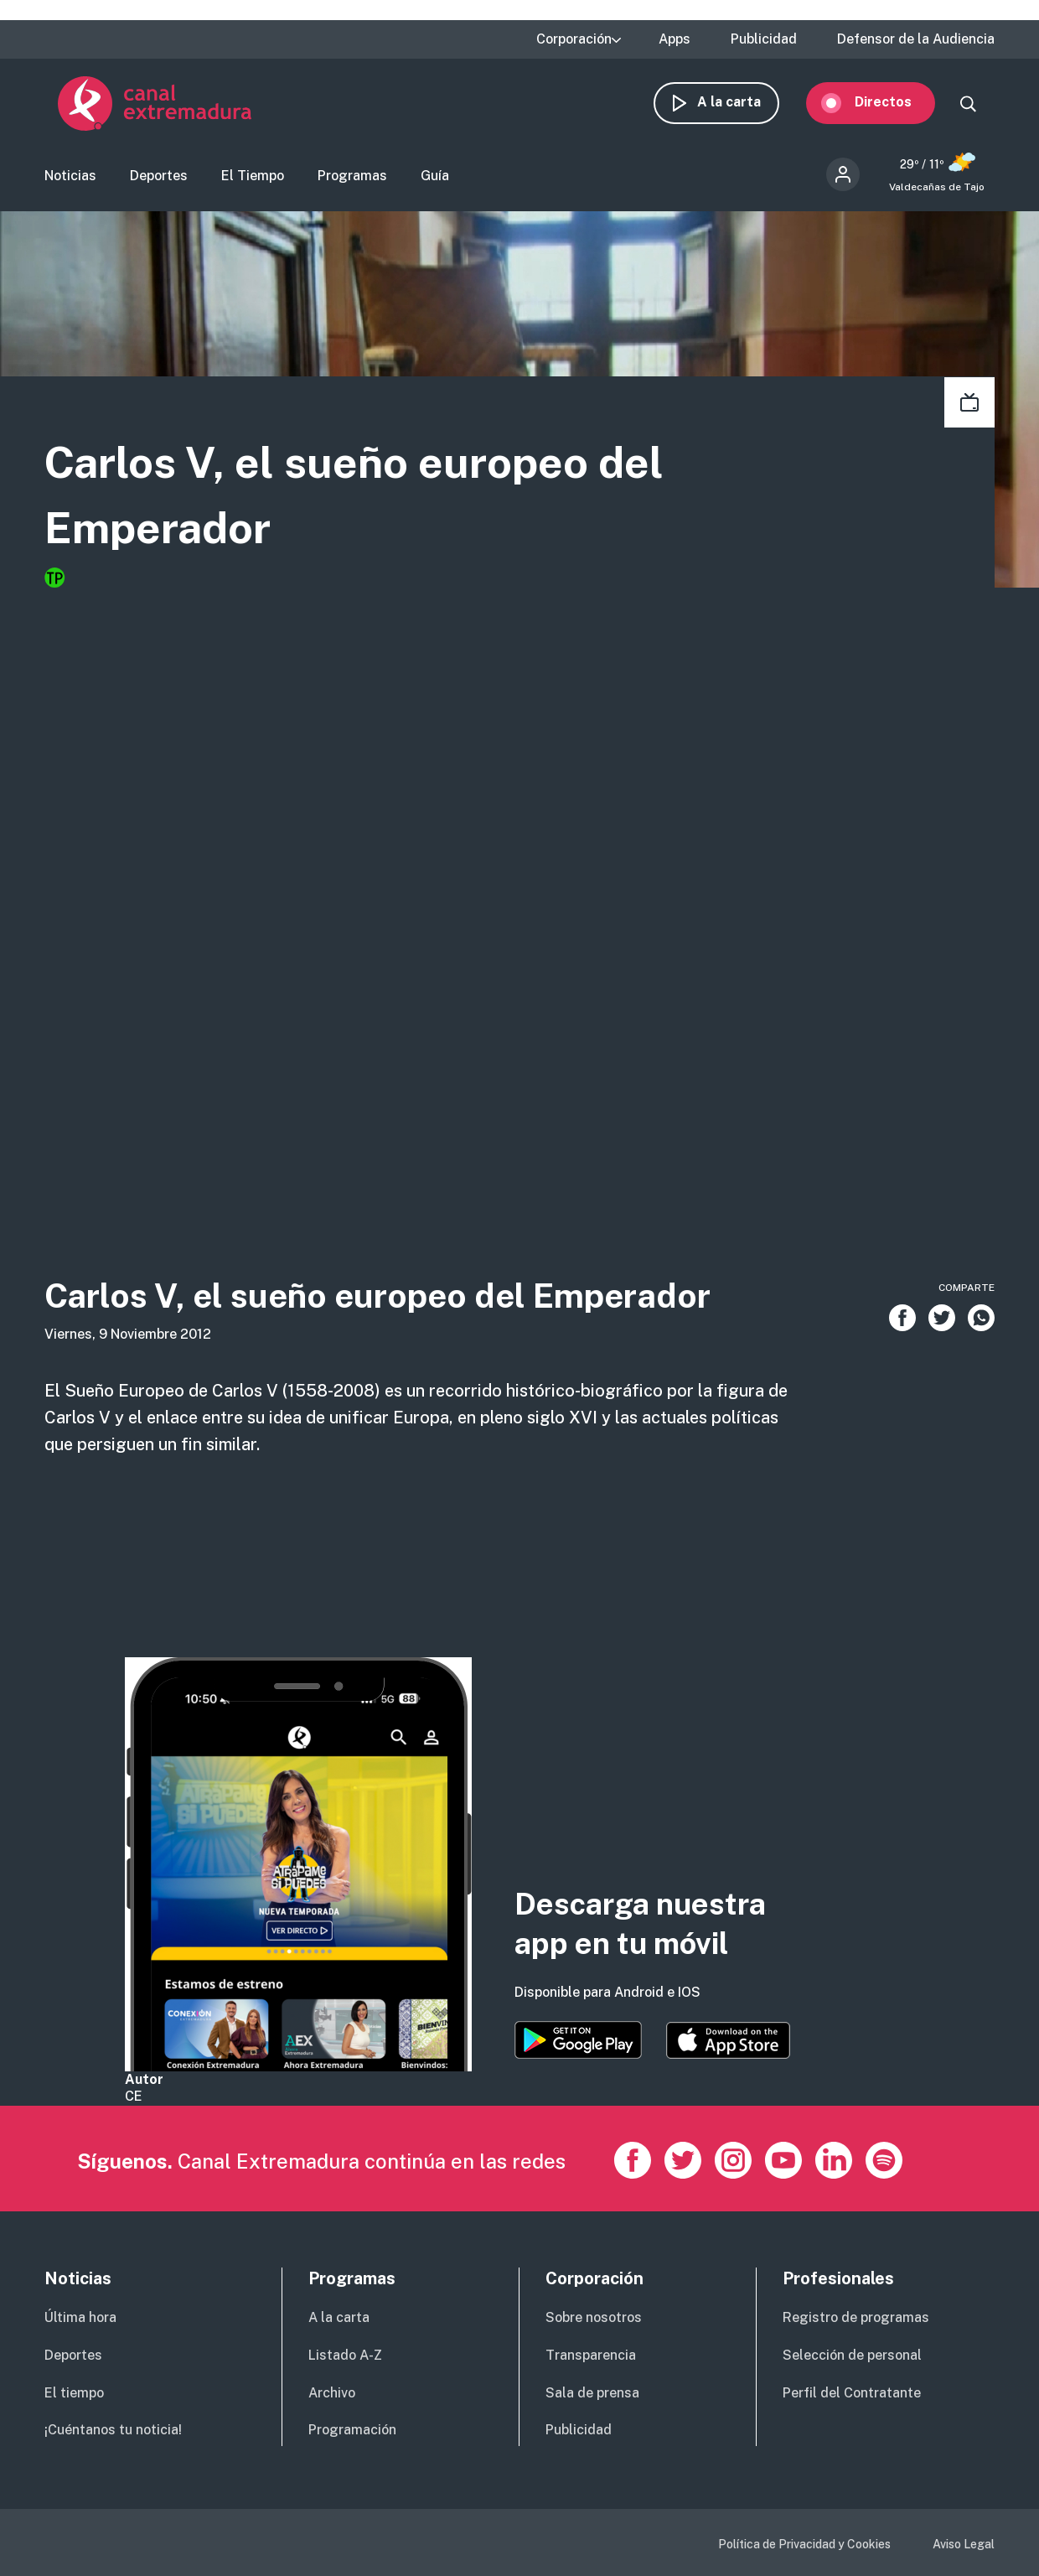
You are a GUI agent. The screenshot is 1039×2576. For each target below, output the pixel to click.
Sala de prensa (592, 2393)
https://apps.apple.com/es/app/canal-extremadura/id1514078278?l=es (728, 2040)
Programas (352, 181)
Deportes (159, 181)
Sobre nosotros (593, 2317)
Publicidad (764, 39)
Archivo (331, 2393)
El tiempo (74, 2393)
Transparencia (590, 2355)
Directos (896, 107)
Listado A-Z (345, 2355)
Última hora (80, 2317)
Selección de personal (852, 2355)
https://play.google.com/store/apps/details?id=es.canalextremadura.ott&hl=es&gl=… (578, 2040)
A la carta (742, 107)
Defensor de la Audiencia (916, 39)
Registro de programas (856, 2317)
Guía (435, 181)
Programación (352, 2430)
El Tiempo (252, 181)
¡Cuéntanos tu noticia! (113, 2430)
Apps (674, 39)
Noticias (70, 181)
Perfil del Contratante (852, 2393)
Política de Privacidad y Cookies (804, 2544)
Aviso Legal (964, 2544)
